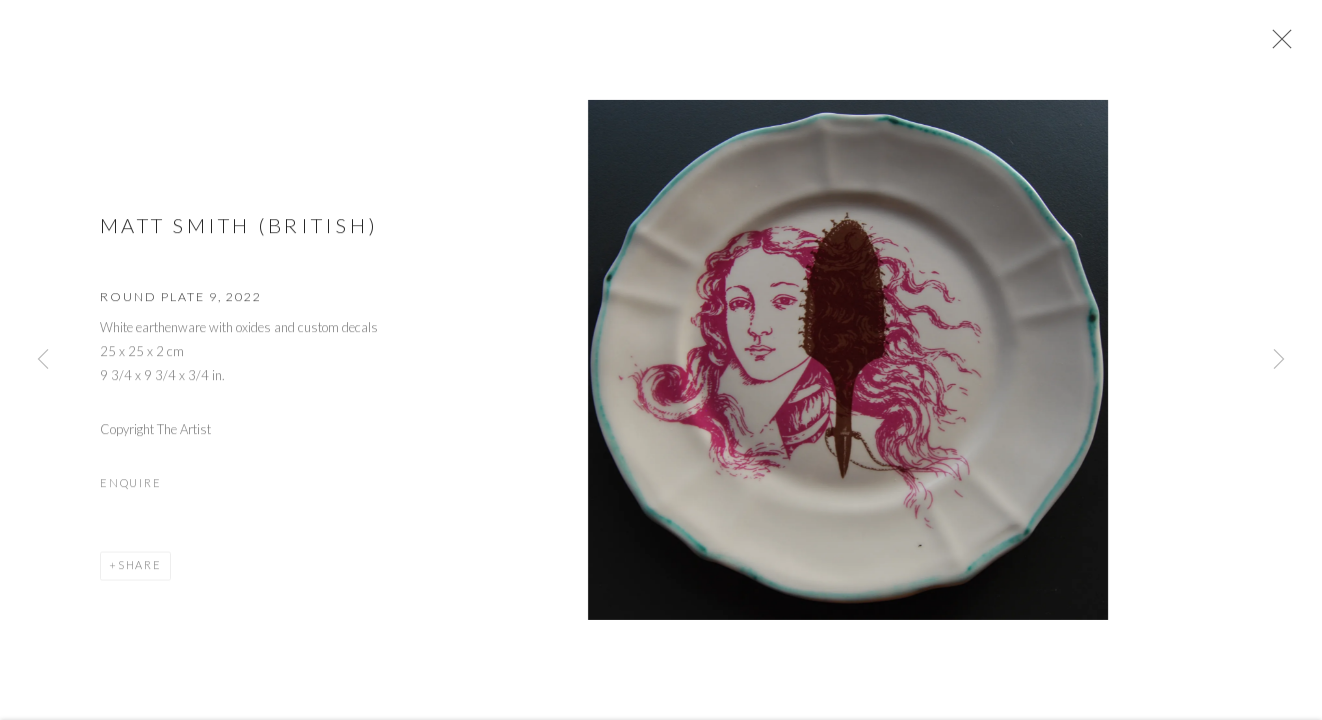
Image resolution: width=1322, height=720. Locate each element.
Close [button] (1282, 45)
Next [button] (1279, 360)
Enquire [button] (130, 489)
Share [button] (140, 571)
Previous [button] (43, 360)
